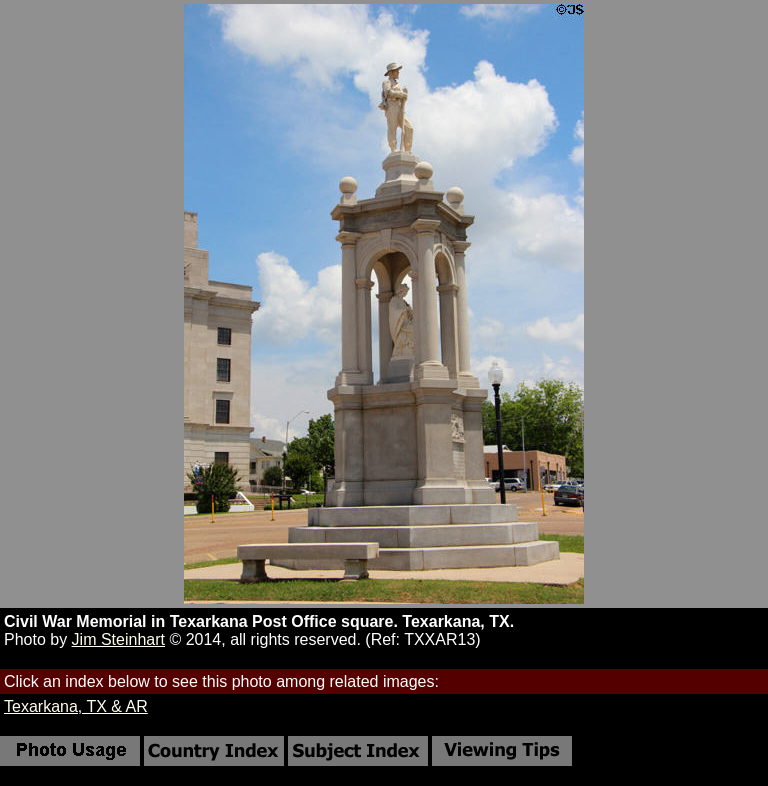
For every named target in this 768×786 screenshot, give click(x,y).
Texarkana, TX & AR (76, 706)
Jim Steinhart (118, 639)
